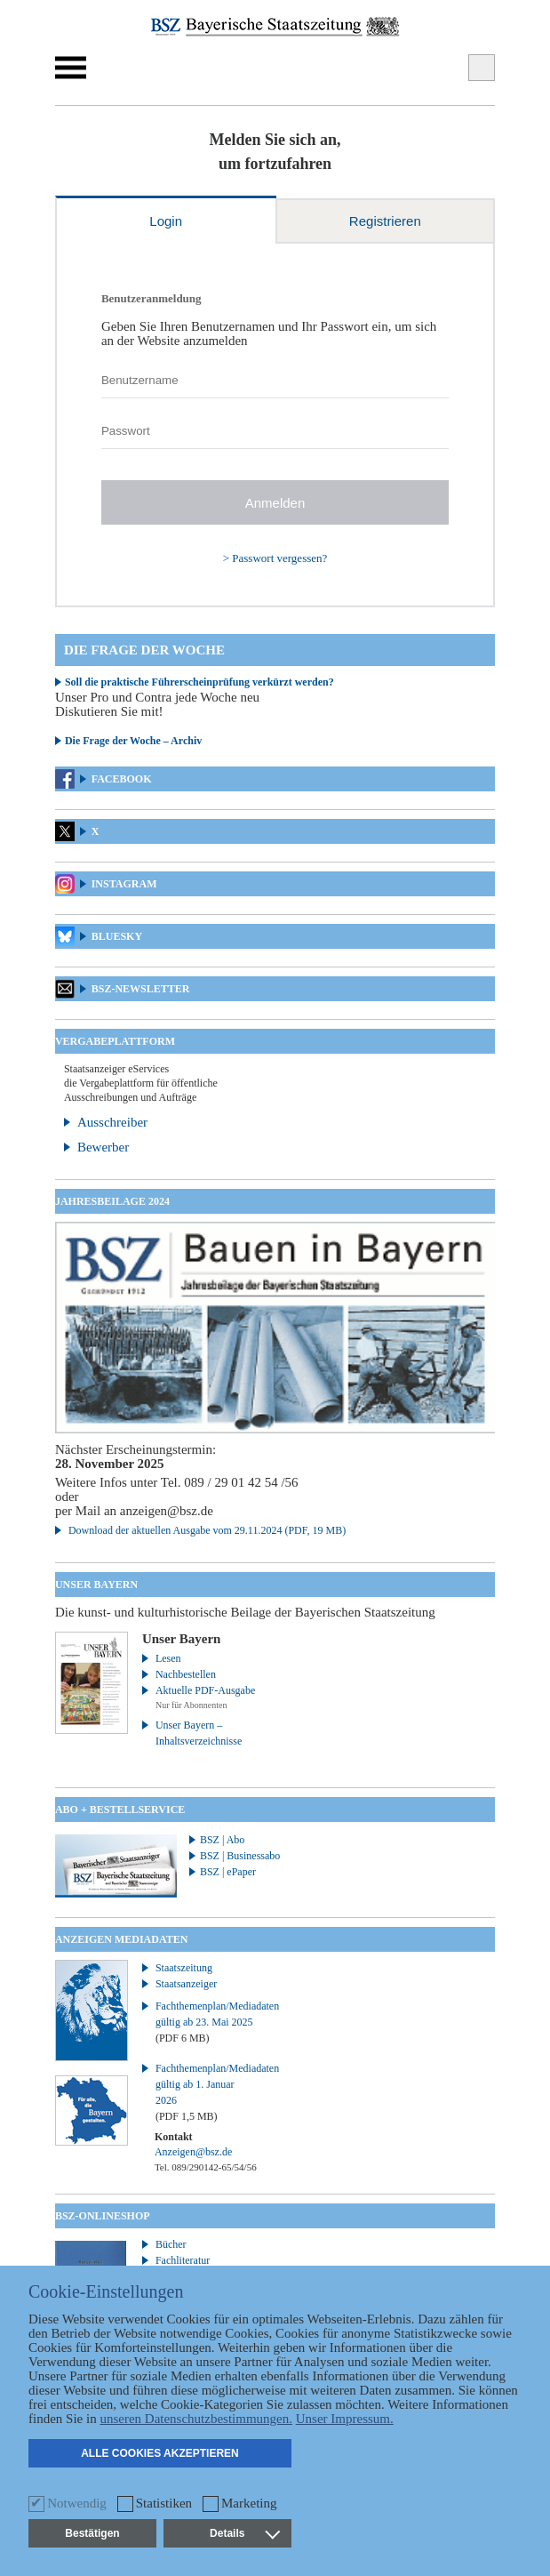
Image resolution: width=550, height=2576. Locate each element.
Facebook (122, 779)
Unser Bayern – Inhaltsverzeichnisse (198, 1733)
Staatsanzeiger (186, 1984)
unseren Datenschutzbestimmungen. (196, 2418)
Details (244, 2533)
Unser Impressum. (345, 2418)
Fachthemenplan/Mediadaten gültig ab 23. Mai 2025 (207, 2022)
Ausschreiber (112, 1122)
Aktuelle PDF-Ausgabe (205, 1690)
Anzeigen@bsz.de (193, 2152)
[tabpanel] (275, 425)
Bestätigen (92, 2533)
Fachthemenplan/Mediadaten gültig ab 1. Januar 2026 (207, 2092)
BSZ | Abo (222, 1840)
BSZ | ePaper (228, 1872)
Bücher (171, 2244)
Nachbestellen (185, 1674)
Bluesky (117, 936)
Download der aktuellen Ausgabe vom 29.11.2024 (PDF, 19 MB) (207, 1530)
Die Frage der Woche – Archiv (133, 740)
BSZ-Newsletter (141, 989)
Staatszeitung (183, 1968)
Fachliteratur (182, 2260)
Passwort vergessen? (279, 558)
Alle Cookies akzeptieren (160, 2453)
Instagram (124, 884)
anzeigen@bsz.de (166, 1511)
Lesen (168, 1658)
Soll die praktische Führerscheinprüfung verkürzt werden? (199, 682)
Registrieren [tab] (385, 221)
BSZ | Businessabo (240, 1856)
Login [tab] (165, 221)
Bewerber (103, 1147)
